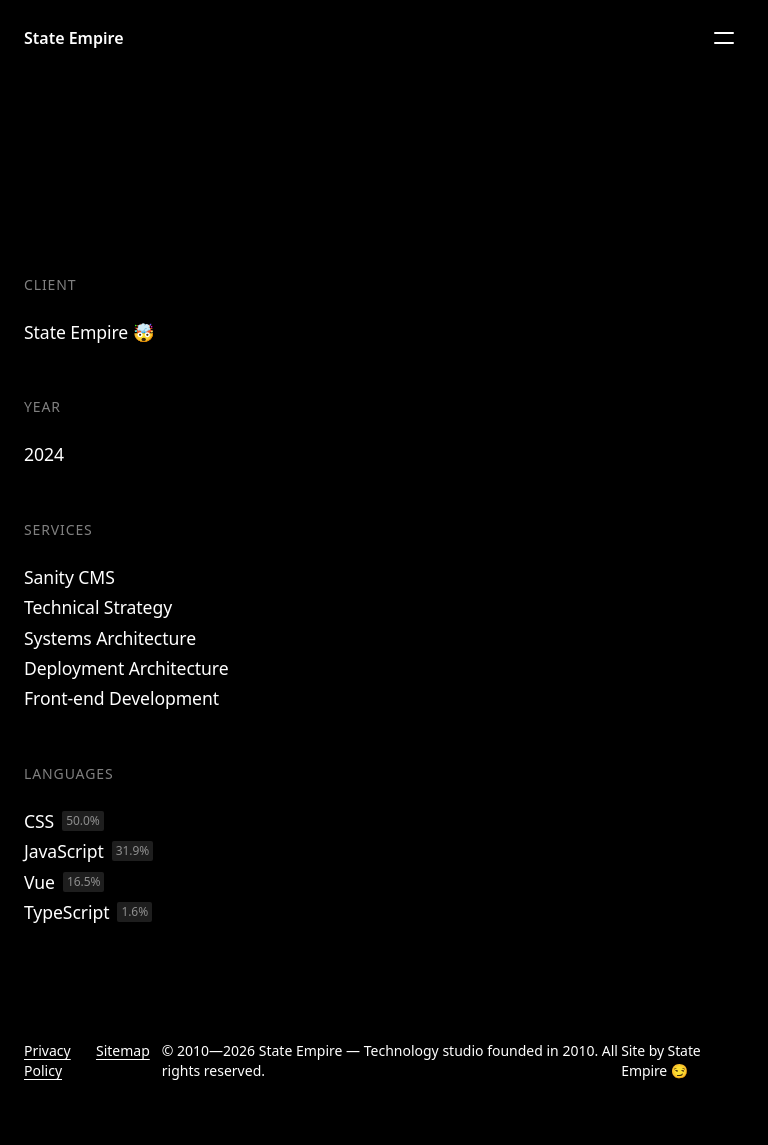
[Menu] (724, 38)
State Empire (74, 38)
